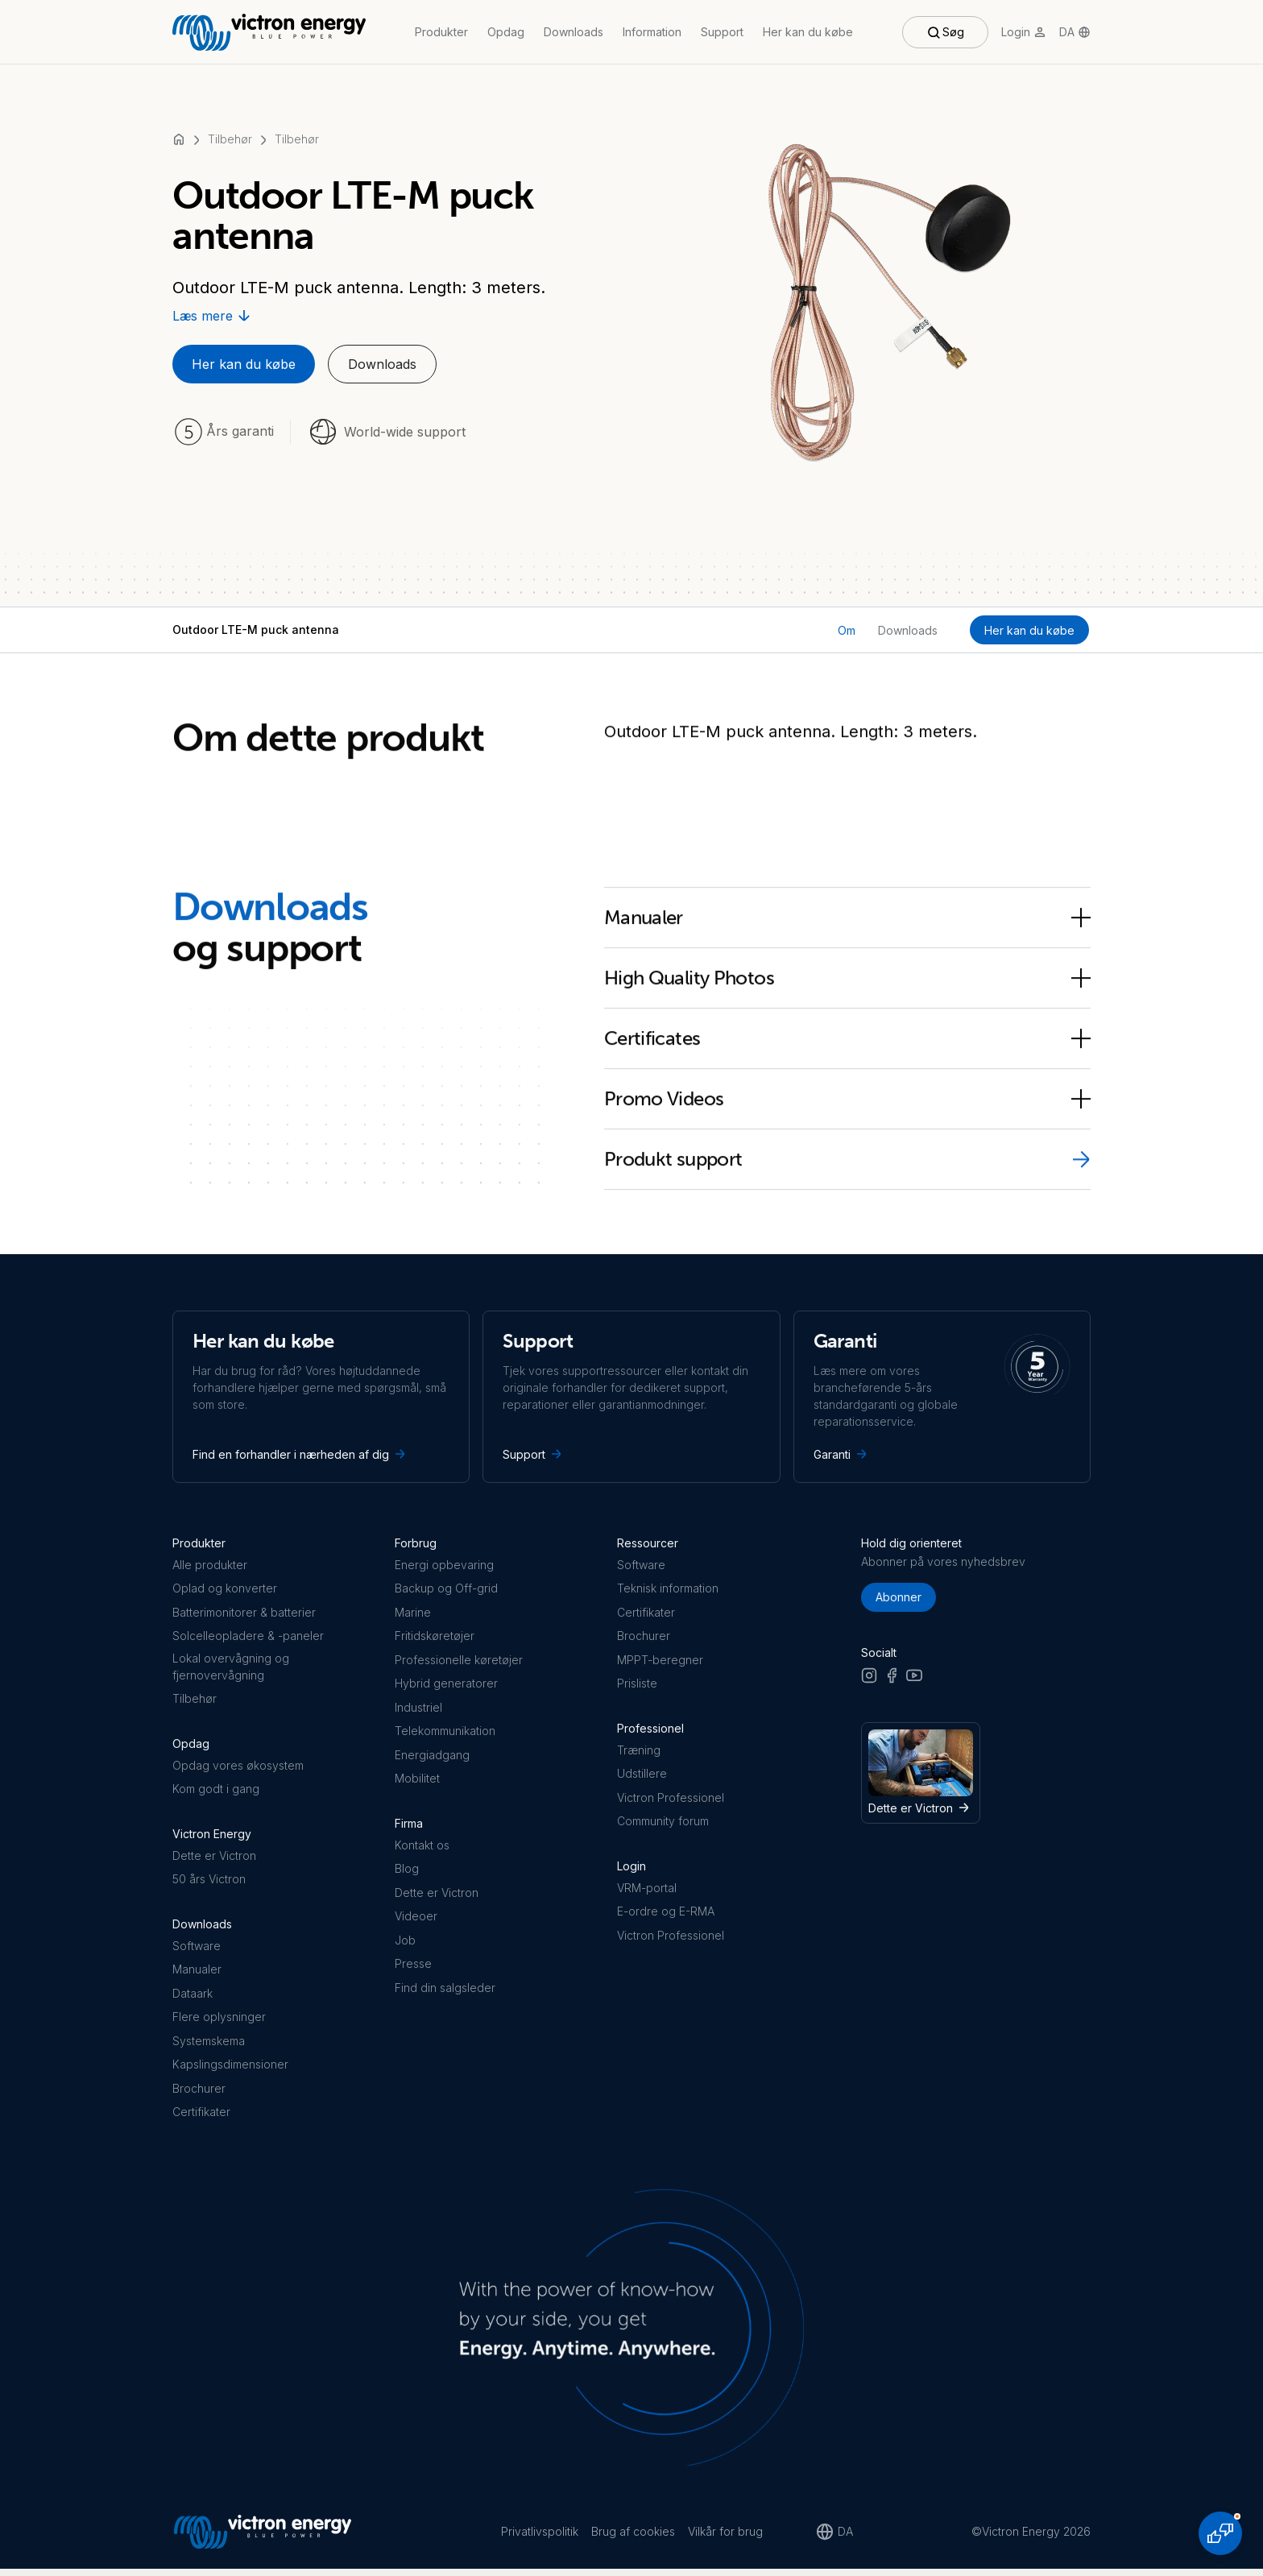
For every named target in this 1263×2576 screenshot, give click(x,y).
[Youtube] (914, 1682)
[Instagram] (869, 1682)
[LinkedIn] (937, 1682)
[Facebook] (892, 1682)
